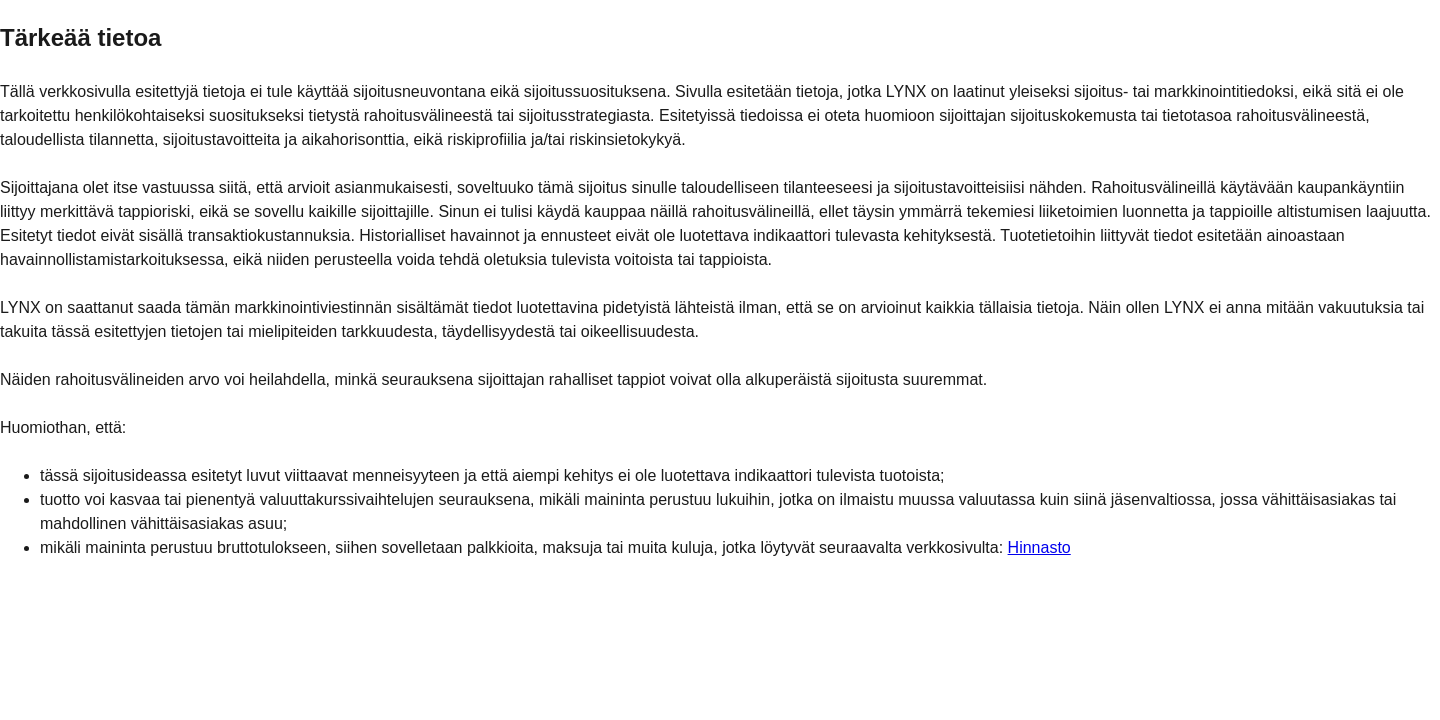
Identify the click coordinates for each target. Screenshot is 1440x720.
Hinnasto (1039, 547)
